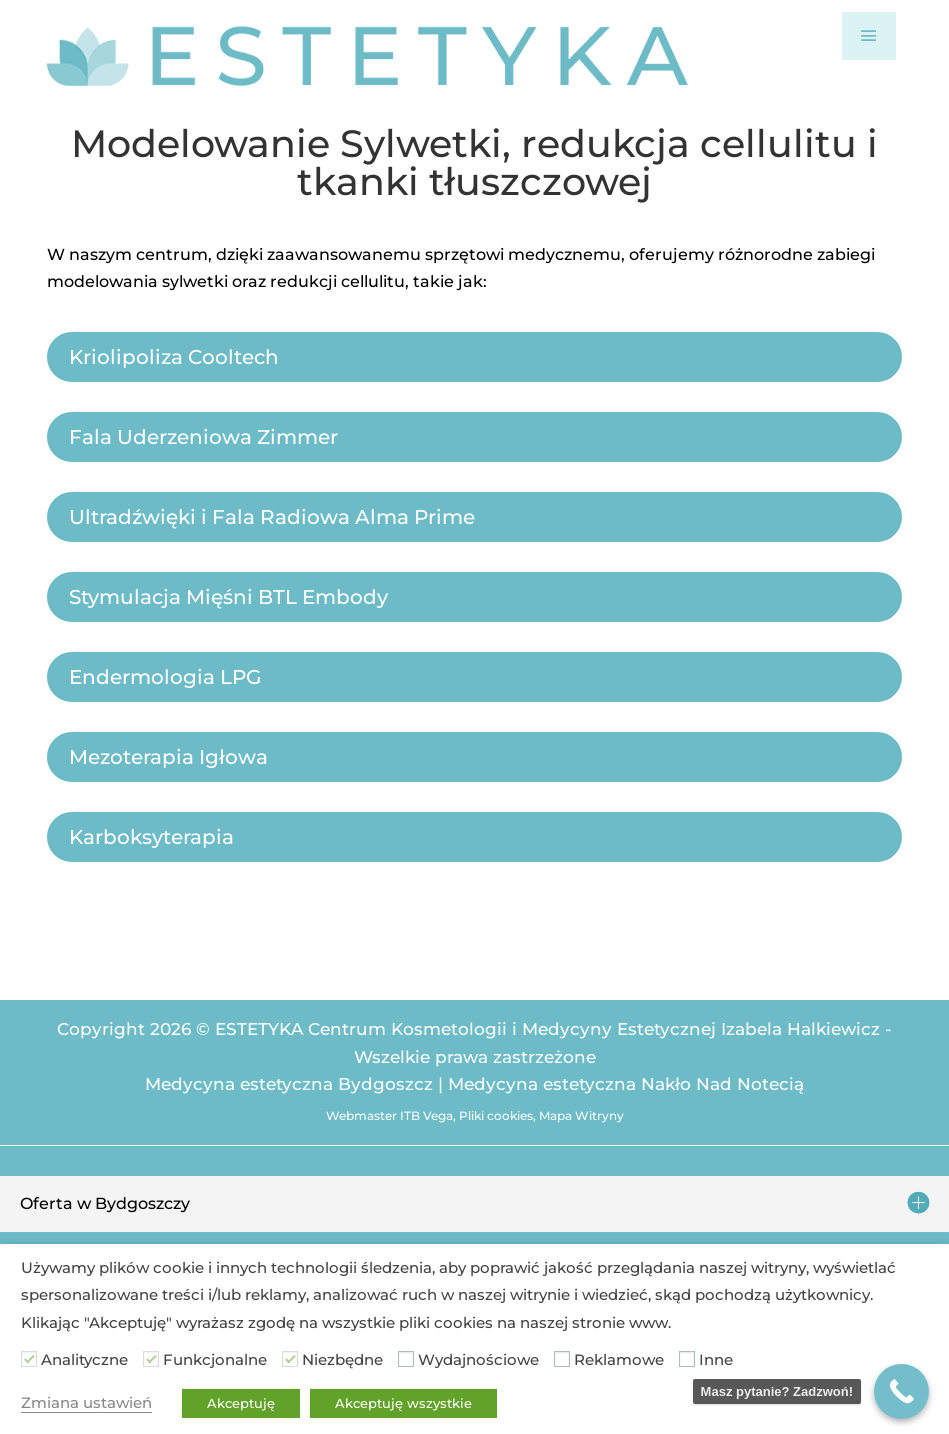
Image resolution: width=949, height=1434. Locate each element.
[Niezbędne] (290, 1359)
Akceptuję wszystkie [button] (403, 1403)
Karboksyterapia (151, 837)
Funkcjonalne (215, 1360)
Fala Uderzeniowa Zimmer (203, 437)
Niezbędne (342, 1360)
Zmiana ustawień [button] (86, 1403)
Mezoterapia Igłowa (168, 757)
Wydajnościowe (478, 1360)
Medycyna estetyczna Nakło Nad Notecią (626, 1084)
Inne (716, 1360)
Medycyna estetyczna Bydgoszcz (289, 1084)
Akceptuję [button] (241, 1403)
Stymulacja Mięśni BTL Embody (228, 597)
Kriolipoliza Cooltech (174, 357)
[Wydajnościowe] (406, 1359)
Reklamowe (619, 1360)
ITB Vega (426, 1115)
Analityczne (84, 1360)
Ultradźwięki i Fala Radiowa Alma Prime (272, 517)
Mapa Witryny (581, 1115)
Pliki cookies (496, 1115)
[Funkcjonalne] (151, 1359)
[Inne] (687, 1359)
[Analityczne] (29, 1359)
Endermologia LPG (165, 677)
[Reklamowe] (562, 1359)
